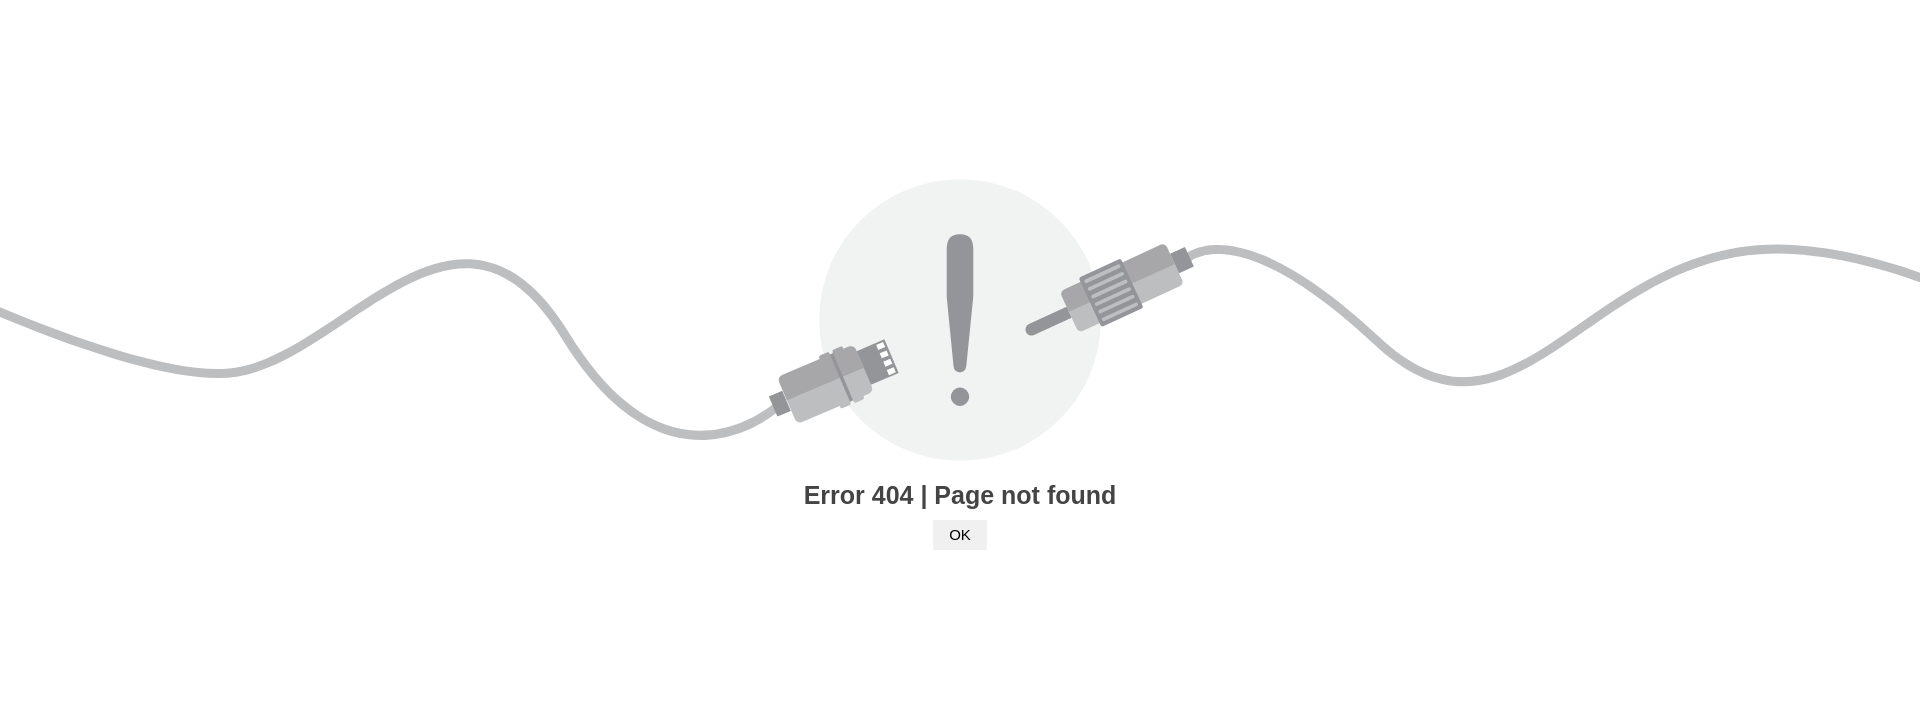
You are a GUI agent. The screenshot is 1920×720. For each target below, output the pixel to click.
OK (960, 534)
